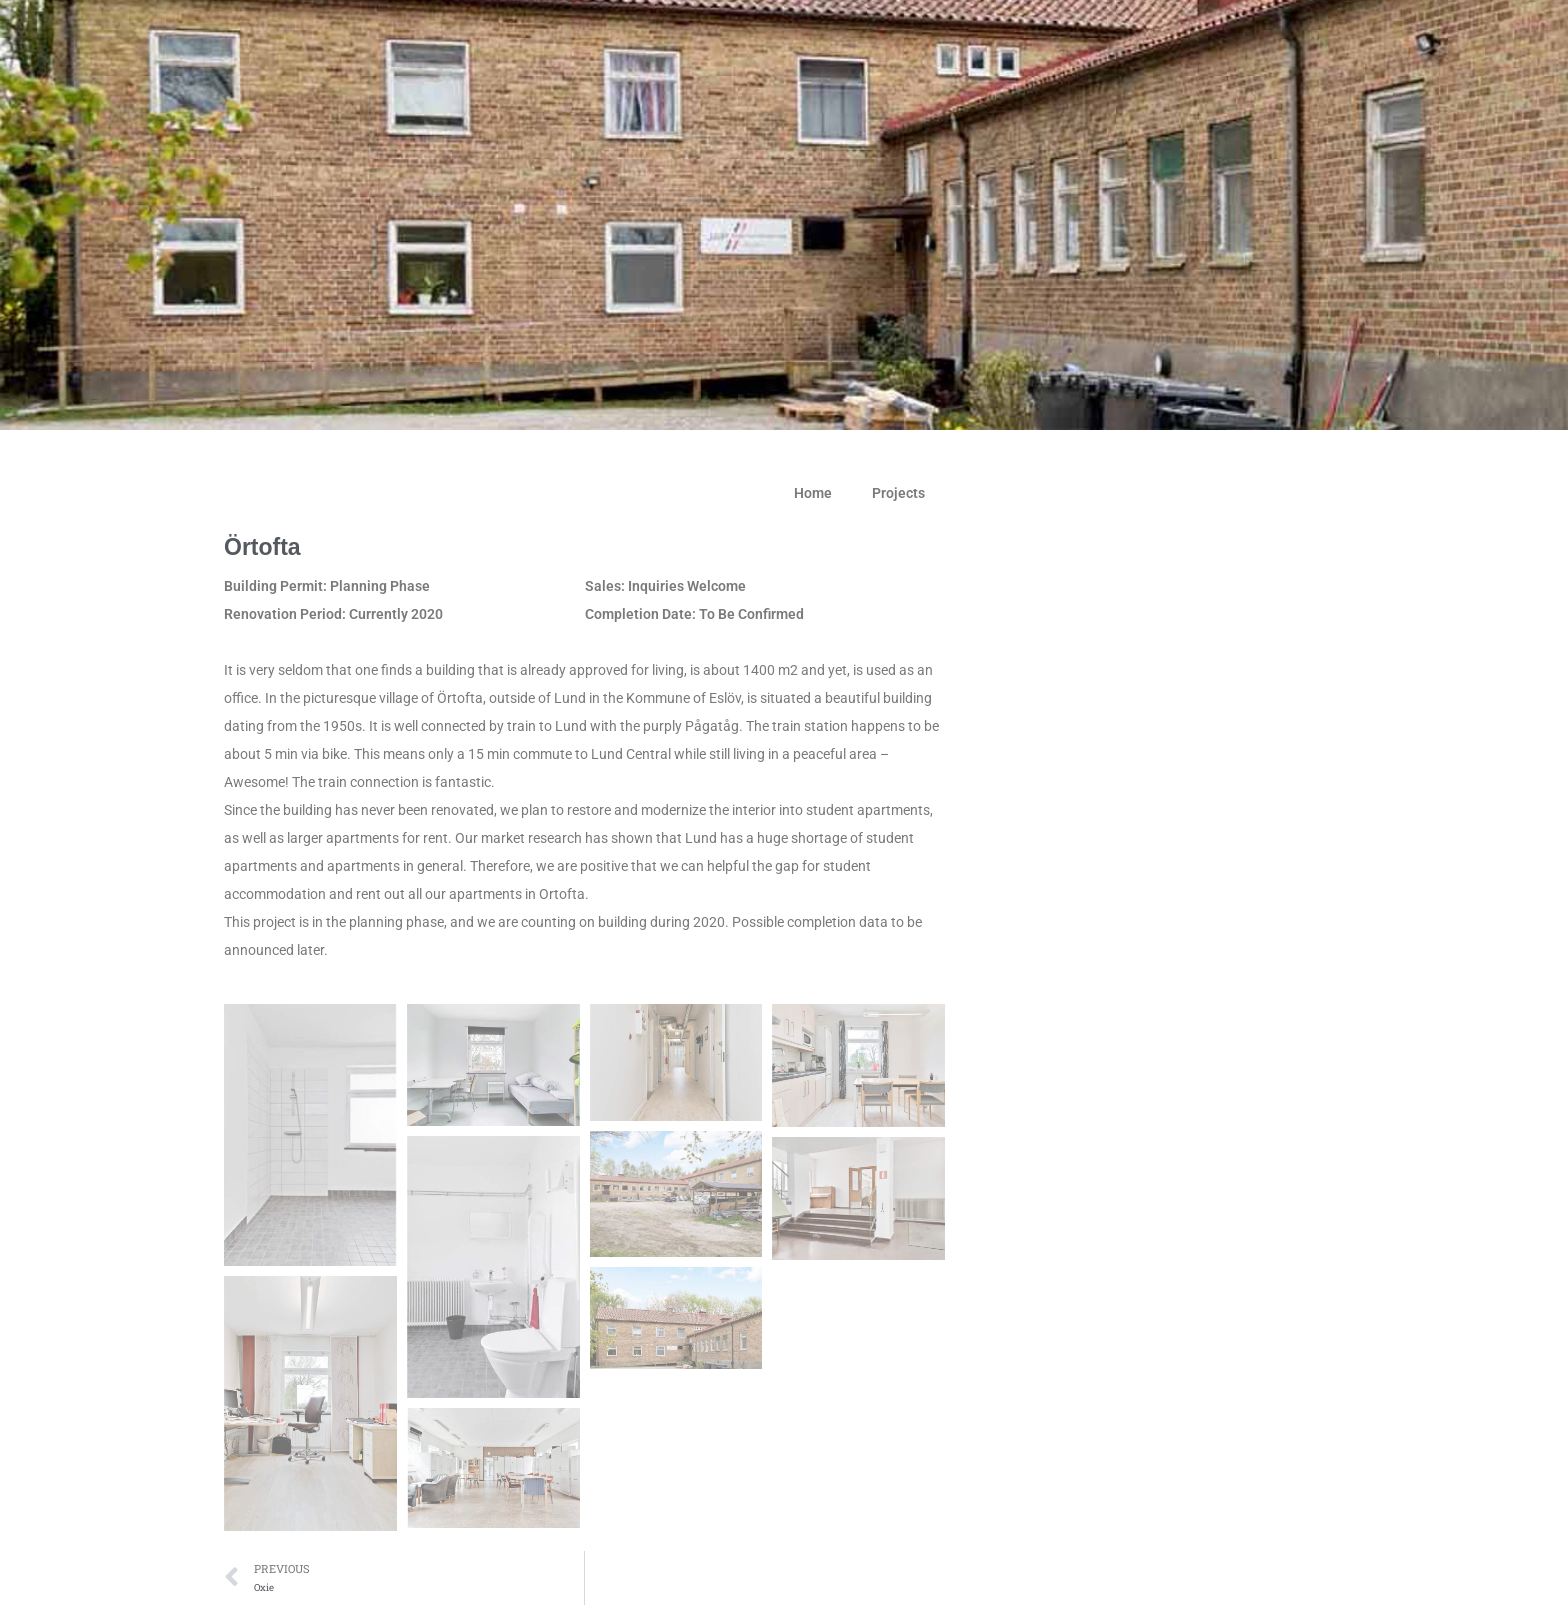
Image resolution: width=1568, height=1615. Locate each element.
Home (813, 493)
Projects (898, 493)
